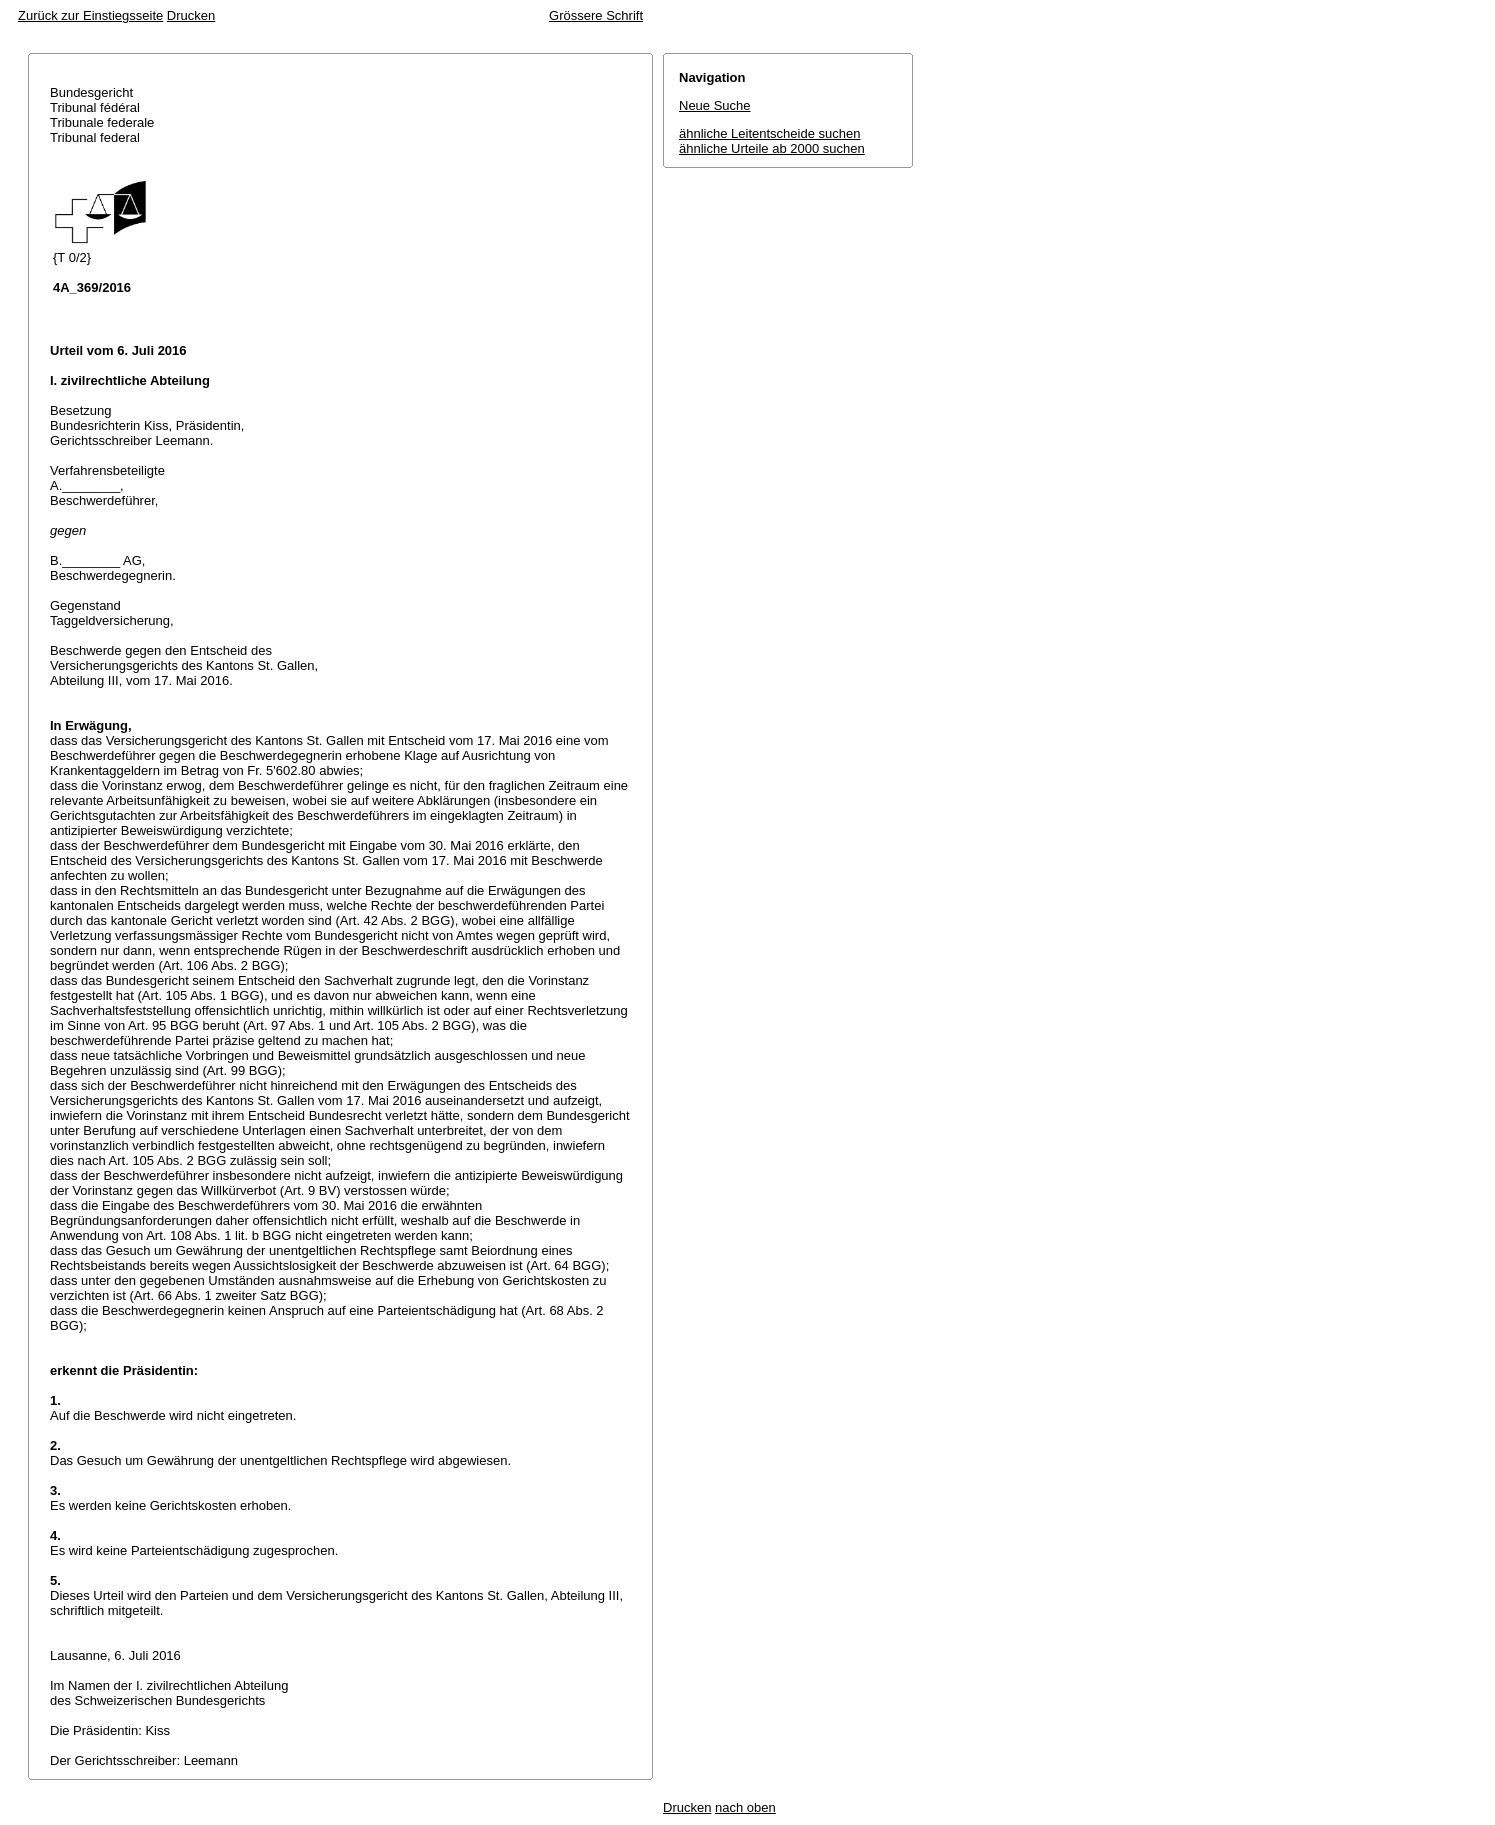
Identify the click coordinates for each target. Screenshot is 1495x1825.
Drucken (191, 15)
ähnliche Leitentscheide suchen (769, 133)
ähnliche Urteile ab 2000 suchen (772, 148)
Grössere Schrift (596, 15)
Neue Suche (715, 105)
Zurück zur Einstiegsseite (90, 15)
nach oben (745, 1807)
